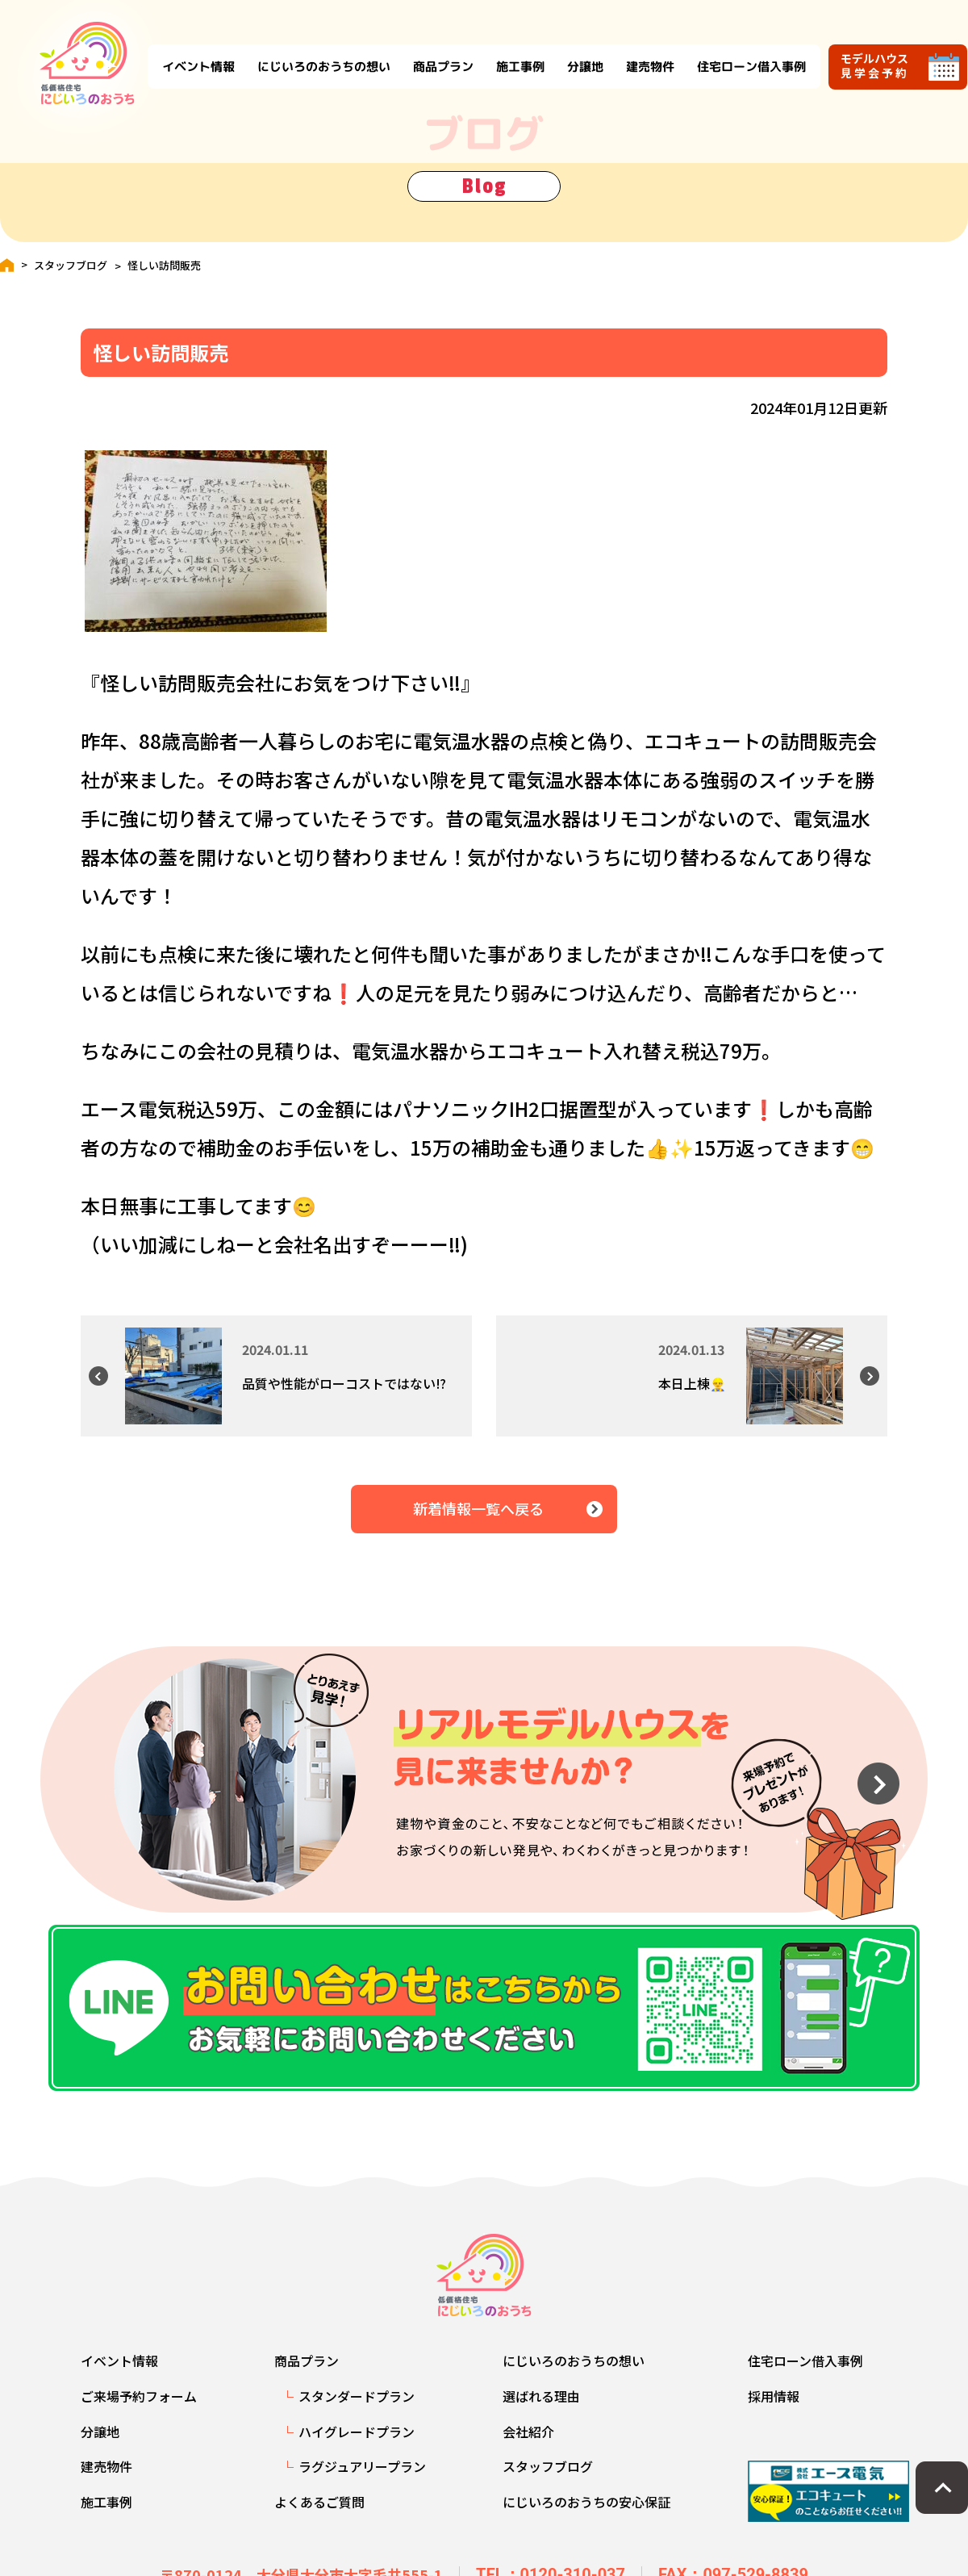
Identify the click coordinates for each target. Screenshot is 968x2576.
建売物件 (634, 50)
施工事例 (504, 50)
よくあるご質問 (319, 2515)
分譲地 (569, 50)
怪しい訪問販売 (164, 265)
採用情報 (773, 2409)
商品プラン (427, 50)
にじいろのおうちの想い (307, 50)
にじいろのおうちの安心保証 (586, 2515)
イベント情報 (182, 50)
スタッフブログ (70, 265)
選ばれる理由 (541, 2409)
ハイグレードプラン (356, 2445)
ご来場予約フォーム (139, 2409)
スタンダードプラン (356, 2409)
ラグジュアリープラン (362, 2480)
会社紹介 (528, 2445)
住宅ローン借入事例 (735, 50)
